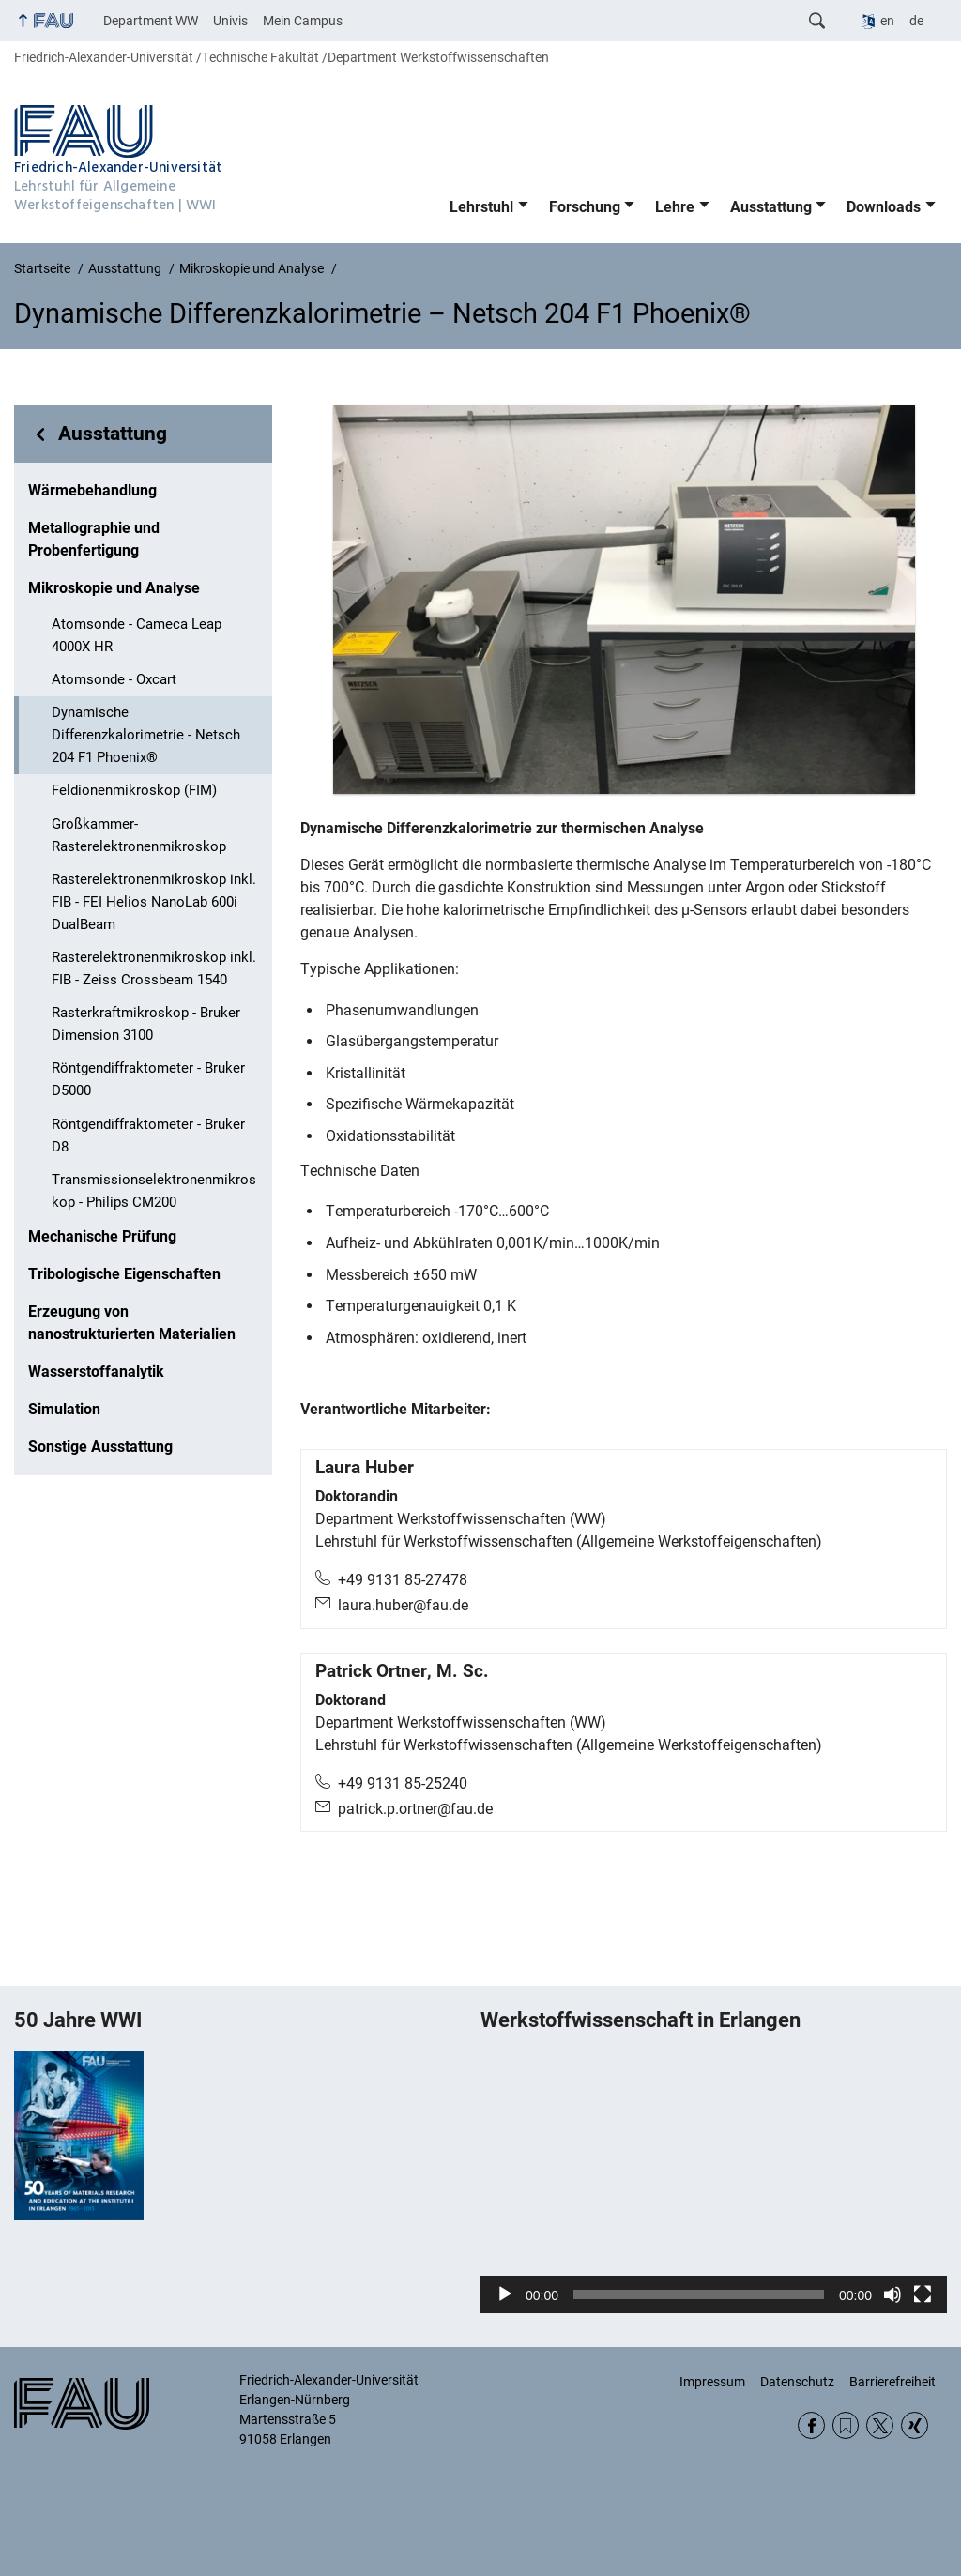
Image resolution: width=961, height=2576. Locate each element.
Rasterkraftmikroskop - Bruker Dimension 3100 (146, 1024)
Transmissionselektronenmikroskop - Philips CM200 (154, 1191)
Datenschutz (797, 2381)
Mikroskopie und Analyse (114, 588)
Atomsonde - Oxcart (114, 679)
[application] (713, 2182)
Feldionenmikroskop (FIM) (134, 790)
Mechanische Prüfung (102, 1236)
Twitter (879, 2425)
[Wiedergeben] (505, 2294)
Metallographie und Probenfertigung (94, 539)
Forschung (584, 207)
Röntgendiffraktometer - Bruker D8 (148, 1135)
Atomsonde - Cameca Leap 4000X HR (136, 635)
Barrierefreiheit (892, 2381)
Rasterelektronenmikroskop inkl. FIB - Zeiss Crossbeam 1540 (154, 968)
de (916, 20)
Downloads (884, 207)
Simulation (64, 1409)
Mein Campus (303, 20)
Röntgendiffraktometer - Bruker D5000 (148, 1079)
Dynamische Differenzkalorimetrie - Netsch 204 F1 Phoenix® (146, 735)
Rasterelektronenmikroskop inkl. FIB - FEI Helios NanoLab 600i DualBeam (154, 902)
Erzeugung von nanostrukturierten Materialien (132, 1323)
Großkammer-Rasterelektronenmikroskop (139, 835)
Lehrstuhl (481, 207)
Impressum (712, 2381)
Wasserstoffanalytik (96, 1371)
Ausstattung (771, 207)
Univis (230, 20)
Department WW (150, 20)
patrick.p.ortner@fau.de (415, 1809)
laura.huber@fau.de (403, 1605)
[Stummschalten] (892, 2294)
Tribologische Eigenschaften (124, 1274)
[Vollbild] (922, 2294)
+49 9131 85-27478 (402, 1580)
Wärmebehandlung (92, 490)
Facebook (811, 2425)
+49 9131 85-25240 (402, 1783)
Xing (914, 2425)
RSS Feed (846, 2425)
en (887, 20)
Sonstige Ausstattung (100, 1447)
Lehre (674, 207)
